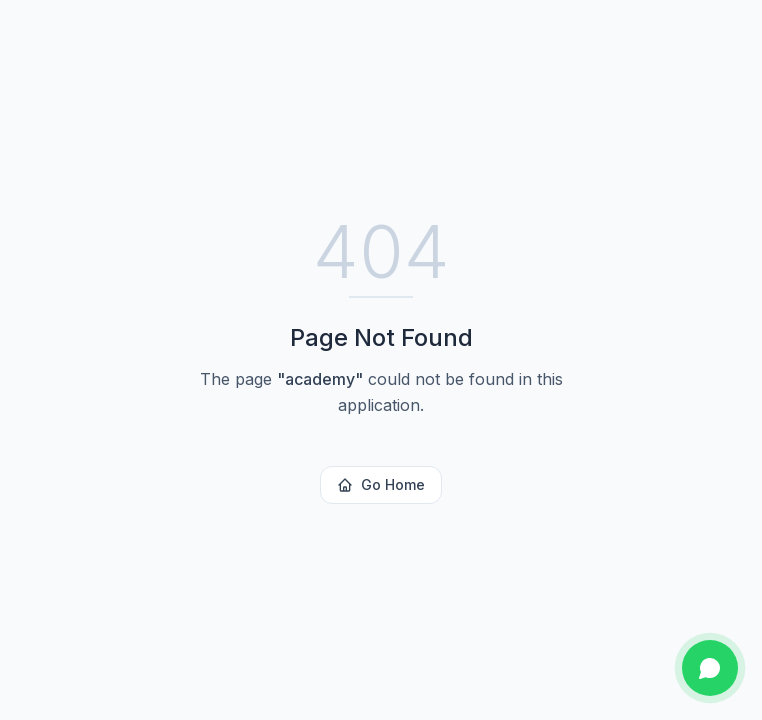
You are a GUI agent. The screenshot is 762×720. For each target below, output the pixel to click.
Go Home (381, 484)
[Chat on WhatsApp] (710, 668)
